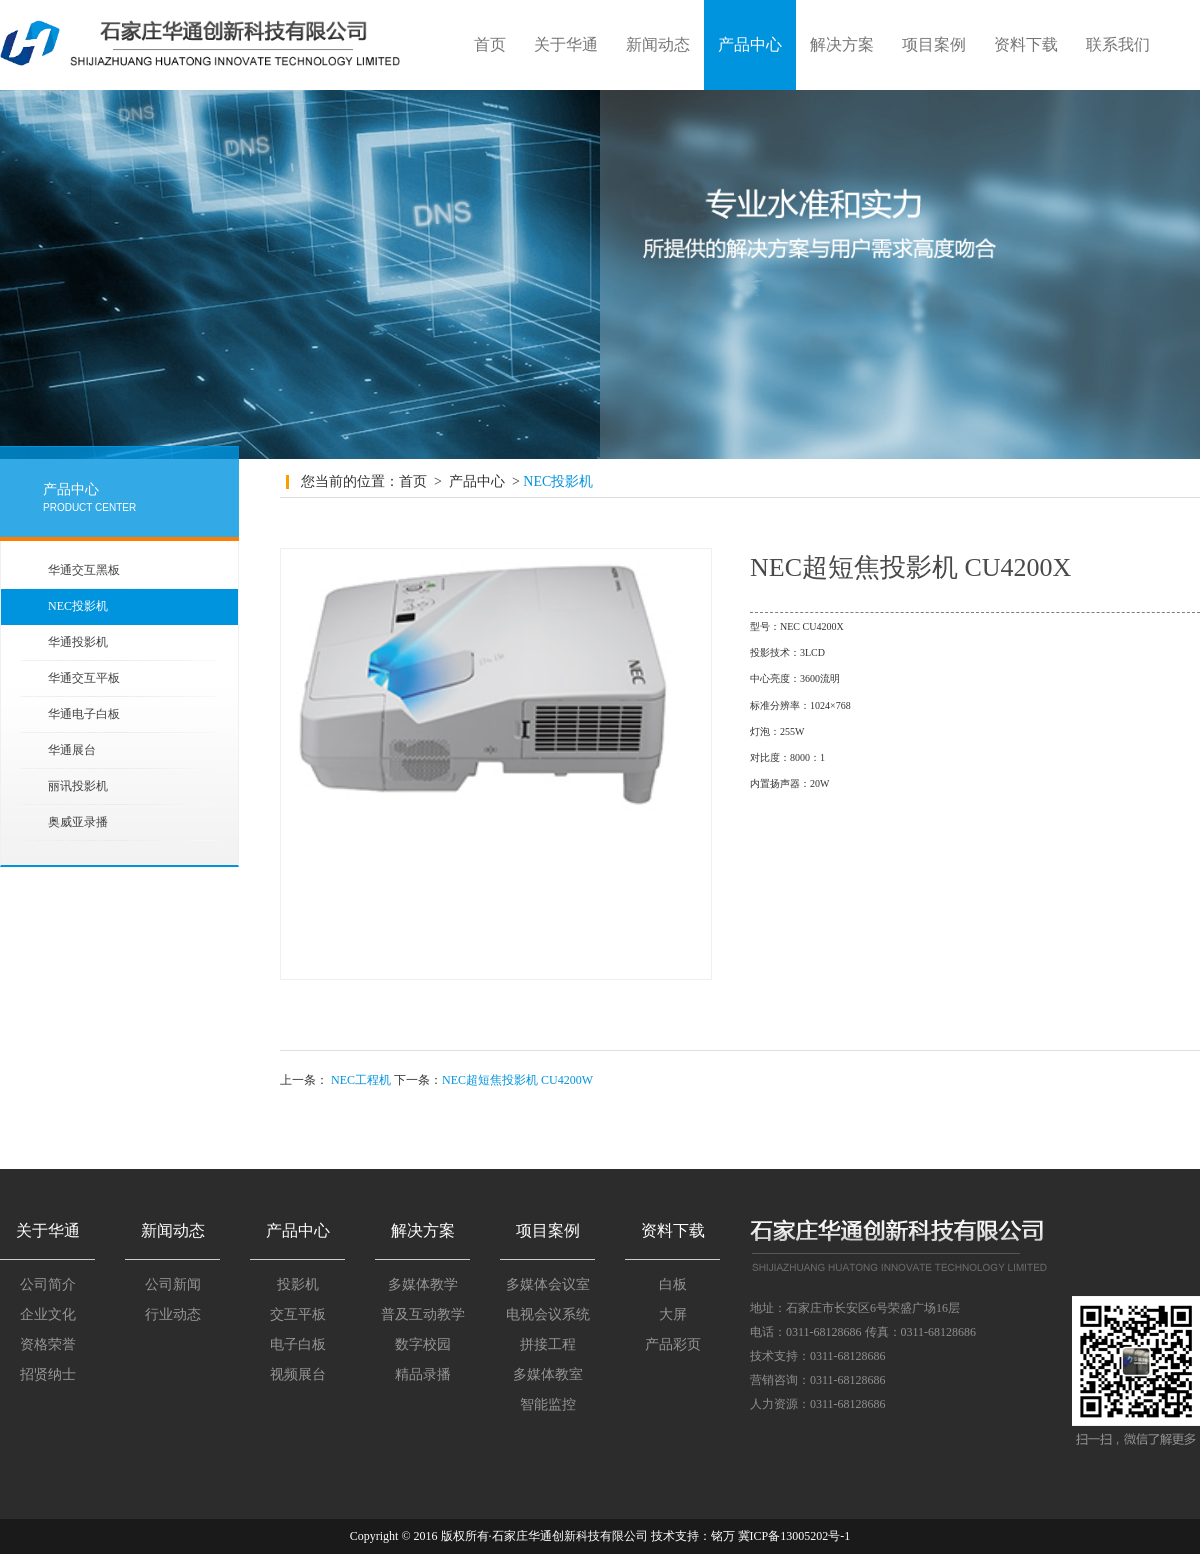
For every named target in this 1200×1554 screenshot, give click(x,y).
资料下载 (1026, 44)
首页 (490, 44)
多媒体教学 (423, 1284)
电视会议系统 (548, 1314)
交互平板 (298, 1314)
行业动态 (173, 1314)
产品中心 (750, 44)
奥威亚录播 (78, 822)
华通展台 (72, 750)
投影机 (298, 1284)
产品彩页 (673, 1344)
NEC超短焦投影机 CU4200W (517, 1080)
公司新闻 (173, 1284)
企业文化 (48, 1314)
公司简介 (48, 1284)
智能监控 (548, 1404)
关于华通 (566, 44)
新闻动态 (658, 44)
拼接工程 (548, 1344)
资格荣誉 (48, 1344)
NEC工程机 (361, 1080)
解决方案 (842, 44)
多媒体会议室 (548, 1284)
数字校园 (423, 1344)
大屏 (673, 1314)
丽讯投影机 (78, 786)
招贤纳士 (48, 1374)
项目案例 (934, 44)
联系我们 (1118, 44)
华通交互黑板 (84, 570)
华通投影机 (78, 642)
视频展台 (298, 1374)
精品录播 (423, 1374)
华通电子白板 (84, 714)
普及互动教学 (423, 1314)
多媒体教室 (548, 1374)
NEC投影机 (78, 606)
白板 (673, 1284)
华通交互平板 (84, 678)
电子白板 (298, 1344)
